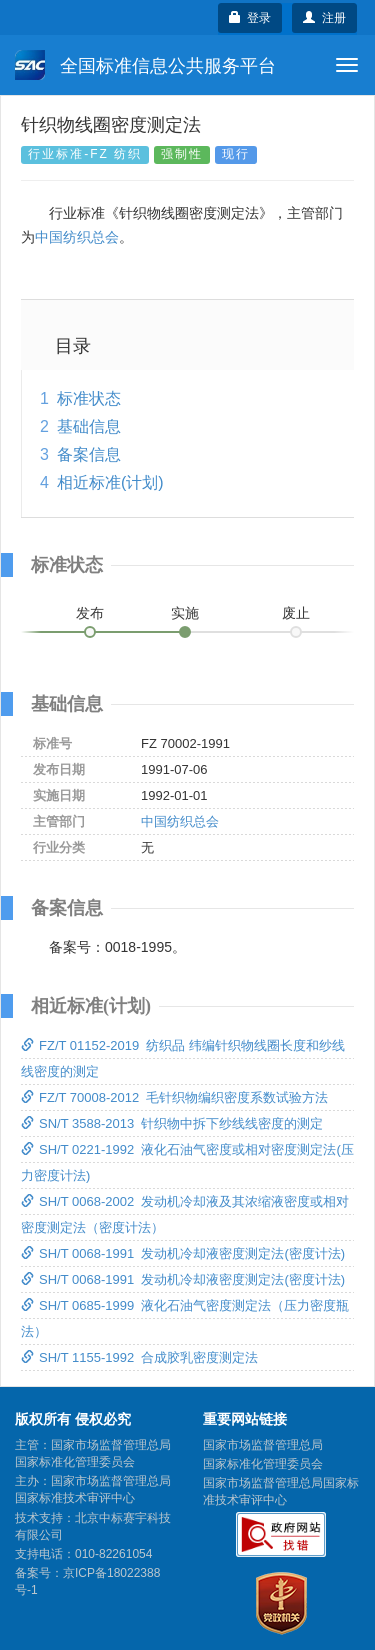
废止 (296, 613)
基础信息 (89, 426)
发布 (90, 613)
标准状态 (89, 398)
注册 (324, 18)
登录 (250, 18)
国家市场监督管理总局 (263, 1445)
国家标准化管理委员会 (263, 1464)
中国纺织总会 (77, 237)
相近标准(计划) (110, 482)
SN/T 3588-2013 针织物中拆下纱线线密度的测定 (172, 1123)
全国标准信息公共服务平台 (145, 65)
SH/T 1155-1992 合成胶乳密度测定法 (139, 1357)
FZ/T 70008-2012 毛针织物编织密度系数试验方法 (174, 1097)
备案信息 (89, 454)
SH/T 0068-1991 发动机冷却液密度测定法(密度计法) (183, 1253)
